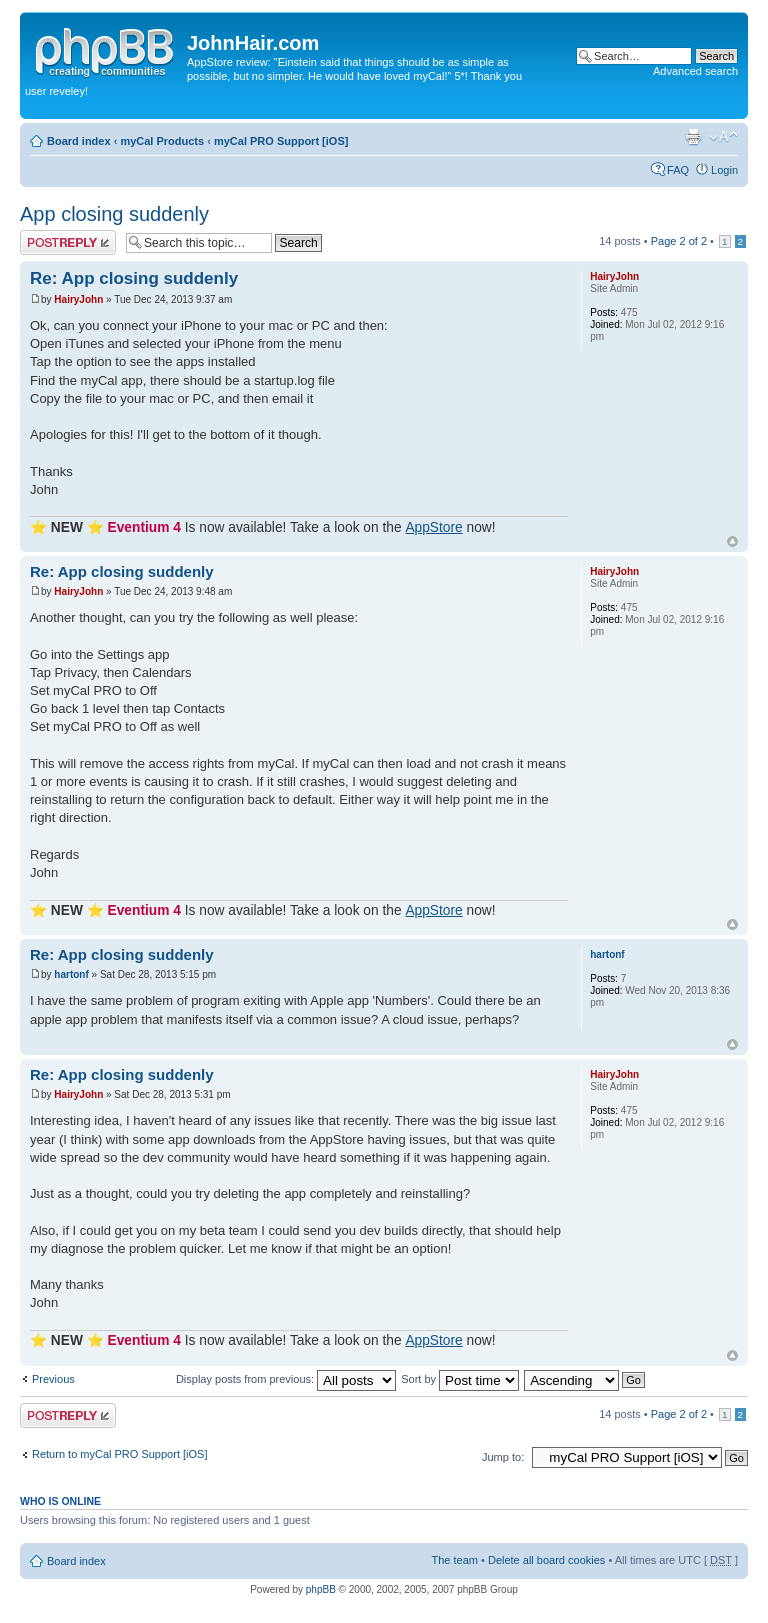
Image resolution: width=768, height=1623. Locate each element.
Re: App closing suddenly (134, 278)
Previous (53, 1379)
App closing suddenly (114, 214)
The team (455, 1560)
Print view (693, 137)
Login (724, 170)
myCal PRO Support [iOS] (281, 141)
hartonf (71, 974)
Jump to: (503, 1457)
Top (732, 541)
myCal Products (162, 141)
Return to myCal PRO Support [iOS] (119, 1454)
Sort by (460, 1379)
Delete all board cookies (546, 1560)
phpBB (321, 1589)
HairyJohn (78, 299)
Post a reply (68, 242)
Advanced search (695, 71)
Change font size (723, 137)
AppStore (433, 527)
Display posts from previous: (286, 1379)
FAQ (678, 170)
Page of (679, 241)
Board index (79, 141)
